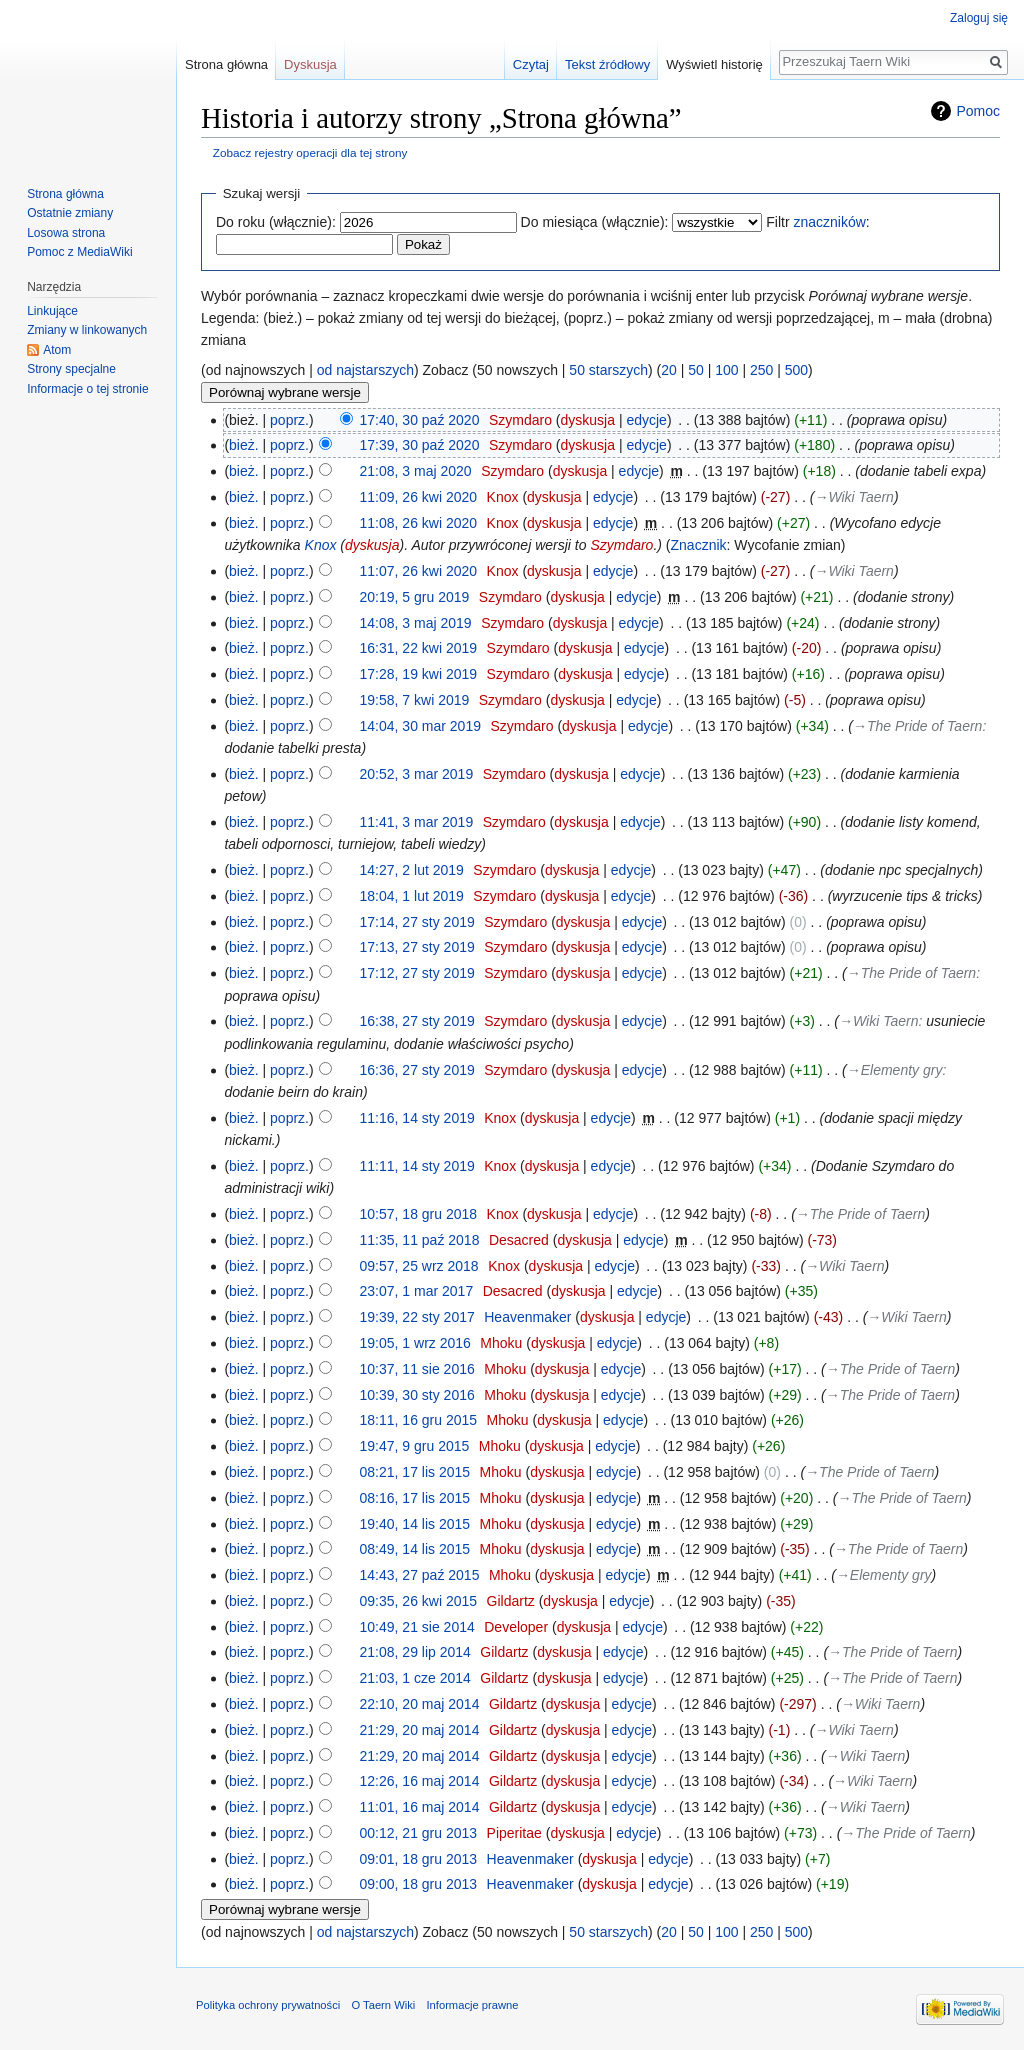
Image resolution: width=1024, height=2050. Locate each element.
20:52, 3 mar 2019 (417, 774)
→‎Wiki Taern (853, 497)
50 (696, 370)
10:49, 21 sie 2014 (417, 1627)
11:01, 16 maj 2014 (420, 1807)
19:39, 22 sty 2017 (417, 1317)
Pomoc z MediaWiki (79, 252)
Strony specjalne (71, 369)
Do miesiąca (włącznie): (595, 222)
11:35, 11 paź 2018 (420, 1240)
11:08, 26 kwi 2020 (419, 523)
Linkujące (52, 311)
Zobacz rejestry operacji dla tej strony (310, 152)
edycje (646, 420)
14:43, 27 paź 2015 (420, 1575)
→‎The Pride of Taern (917, 726)
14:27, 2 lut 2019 (412, 870)
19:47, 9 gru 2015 (415, 1446)
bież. (244, 445)
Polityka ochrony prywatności (268, 2005)
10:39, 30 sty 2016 (417, 1395)
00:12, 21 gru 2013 (419, 1833)
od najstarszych (365, 370)
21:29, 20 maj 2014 (420, 1730)
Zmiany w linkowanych (87, 330)
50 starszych (608, 370)
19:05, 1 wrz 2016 (415, 1343)
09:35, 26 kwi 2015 (419, 1601)
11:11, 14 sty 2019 (417, 1166)
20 (669, 370)
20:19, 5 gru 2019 (415, 597)
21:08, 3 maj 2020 (416, 471)
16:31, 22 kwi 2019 (419, 648)
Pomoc (978, 111)
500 (796, 370)
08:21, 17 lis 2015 (415, 1472)
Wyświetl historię (714, 64)
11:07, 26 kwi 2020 (419, 571)
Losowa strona (66, 233)
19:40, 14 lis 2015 (415, 1524)
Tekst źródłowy (607, 64)
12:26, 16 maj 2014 (420, 1781)
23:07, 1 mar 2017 (417, 1291)
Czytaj (531, 64)
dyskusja (588, 420)
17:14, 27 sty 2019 (417, 922)
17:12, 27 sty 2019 (417, 973)
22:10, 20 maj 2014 (420, 1704)
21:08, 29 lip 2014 (415, 1652)
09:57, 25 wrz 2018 (419, 1266)
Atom (57, 350)
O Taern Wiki (383, 2005)
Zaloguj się (979, 18)
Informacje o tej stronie (87, 389)
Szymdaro (621, 545)
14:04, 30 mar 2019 (420, 726)
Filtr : (817, 222)
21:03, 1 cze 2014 (415, 1678)
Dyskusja (310, 64)
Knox (321, 545)
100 (726, 370)
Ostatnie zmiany (70, 213)
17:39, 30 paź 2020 (420, 445)
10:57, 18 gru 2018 (419, 1214)
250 (761, 370)
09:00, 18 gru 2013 (419, 1884)
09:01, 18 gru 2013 (419, 1859)
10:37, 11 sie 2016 (417, 1369)
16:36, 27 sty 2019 (417, 1070)
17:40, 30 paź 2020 (420, 420)
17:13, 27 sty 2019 (417, 947)
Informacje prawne (472, 2005)
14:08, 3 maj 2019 (416, 623)
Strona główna (226, 64)
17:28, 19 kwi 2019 (419, 674)
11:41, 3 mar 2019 (417, 822)
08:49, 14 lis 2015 (415, 1549)
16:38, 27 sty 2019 (417, 1021)
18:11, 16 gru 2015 (419, 1420)
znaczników (829, 222)
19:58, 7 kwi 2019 (415, 700)
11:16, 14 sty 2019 (417, 1118)
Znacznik (699, 545)
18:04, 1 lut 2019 (412, 896)
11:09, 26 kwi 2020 (419, 497)
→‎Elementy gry (895, 1070)
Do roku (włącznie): (276, 222)
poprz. (289, 420)
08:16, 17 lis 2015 (415, 1498)
